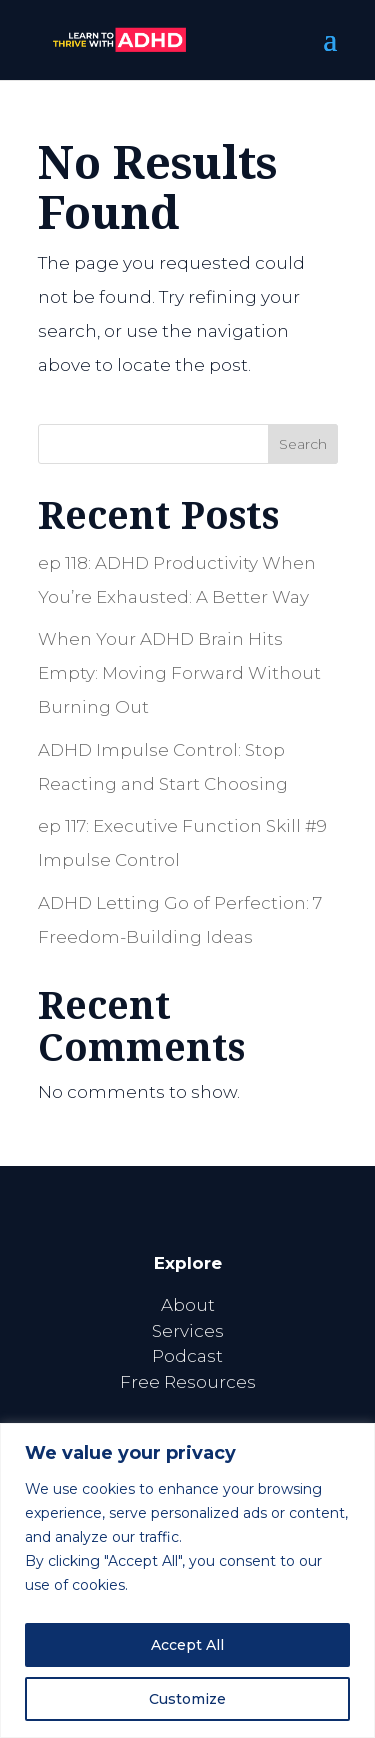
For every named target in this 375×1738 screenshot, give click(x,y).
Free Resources (188, 1382)
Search (303, 444)
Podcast (187, 1356)
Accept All (187, 1645)
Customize (187, 1699)
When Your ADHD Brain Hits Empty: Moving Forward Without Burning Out (179, 673)
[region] (187, 1580)
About (188, 1305)
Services (188, 1331)
